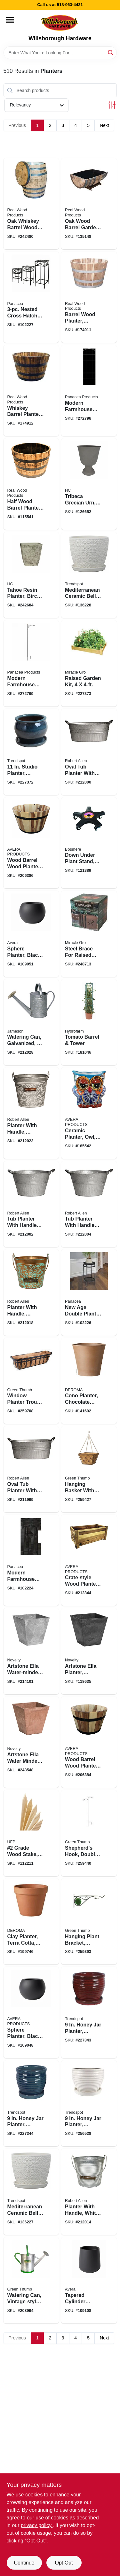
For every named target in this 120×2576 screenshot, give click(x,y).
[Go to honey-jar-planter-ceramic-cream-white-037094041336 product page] (89, 2103)
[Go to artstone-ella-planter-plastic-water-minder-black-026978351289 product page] (89, 1651)
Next (104, 125)
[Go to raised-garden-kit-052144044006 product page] (89, 663)
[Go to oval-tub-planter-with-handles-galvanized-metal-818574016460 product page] (89, 752)
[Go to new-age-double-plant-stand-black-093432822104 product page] (89, 1292)
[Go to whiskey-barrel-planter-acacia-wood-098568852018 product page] (31, 390)
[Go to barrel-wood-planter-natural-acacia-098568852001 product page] (89, 297)
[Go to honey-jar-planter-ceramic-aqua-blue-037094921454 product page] (31, 2103)
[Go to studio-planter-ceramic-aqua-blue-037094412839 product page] (31, 752)
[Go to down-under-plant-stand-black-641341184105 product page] (89, 842)
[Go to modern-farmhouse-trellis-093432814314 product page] (89, 390)
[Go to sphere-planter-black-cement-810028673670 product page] (31, 934)
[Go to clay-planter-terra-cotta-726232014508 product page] (31, 1921)
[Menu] (10, 20)
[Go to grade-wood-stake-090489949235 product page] (31, 1833)
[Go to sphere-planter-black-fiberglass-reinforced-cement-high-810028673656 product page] (31, 2012)
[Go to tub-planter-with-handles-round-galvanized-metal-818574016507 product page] (89, 1204)
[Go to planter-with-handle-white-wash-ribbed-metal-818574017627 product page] (89, 2192)
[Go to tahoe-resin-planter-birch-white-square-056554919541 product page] (31, 575)
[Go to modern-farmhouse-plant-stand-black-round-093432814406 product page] (31, 1560)
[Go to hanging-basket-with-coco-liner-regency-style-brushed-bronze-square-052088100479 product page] (89, 1469)
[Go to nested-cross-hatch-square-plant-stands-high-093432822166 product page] (31, 297)
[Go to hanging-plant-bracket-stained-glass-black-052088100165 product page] (89, 1921)
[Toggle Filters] (112, 105)
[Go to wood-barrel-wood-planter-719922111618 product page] (31, 842)
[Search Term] (60, 52)
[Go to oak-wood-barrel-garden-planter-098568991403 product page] (89, 203)
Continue (24, 2562)
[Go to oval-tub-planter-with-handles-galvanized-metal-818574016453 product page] (31, 1469)
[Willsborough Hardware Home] (60, 22)
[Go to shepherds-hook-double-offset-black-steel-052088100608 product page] (89, 1833)
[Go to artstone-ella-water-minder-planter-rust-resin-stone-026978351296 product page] (31, 1742)
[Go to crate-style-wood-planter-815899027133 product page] (89, 1560)
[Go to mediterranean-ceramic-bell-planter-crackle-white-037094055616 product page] (89, 575)
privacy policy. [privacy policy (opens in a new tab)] (36, 2525)
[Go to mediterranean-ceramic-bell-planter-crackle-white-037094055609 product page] (31, 2192)
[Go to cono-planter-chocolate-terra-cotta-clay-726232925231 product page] (89, 1381)
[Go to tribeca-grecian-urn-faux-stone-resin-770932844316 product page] (89, 483)
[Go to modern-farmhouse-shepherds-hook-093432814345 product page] (31, 663)
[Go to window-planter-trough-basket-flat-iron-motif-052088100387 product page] (31, 1381)
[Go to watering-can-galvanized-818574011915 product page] (31, 1022)
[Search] (111, 52)
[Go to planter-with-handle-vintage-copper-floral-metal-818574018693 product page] (31, 1292)
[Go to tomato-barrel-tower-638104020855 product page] (89, 1022)
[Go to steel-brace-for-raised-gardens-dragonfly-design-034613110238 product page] (89, 934)
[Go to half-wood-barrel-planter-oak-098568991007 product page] (31, 483)
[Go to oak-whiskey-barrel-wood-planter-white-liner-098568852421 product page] (31, 203)
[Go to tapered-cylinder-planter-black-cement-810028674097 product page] (89, 2280)
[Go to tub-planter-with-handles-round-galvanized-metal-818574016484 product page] (31, 1204)
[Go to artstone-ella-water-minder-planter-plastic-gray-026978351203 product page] (31, 1651)
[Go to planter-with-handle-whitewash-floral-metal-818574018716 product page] (31, 1113)
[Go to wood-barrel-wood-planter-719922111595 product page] (89, 1742)
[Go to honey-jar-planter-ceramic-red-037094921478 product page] (89, 2012)
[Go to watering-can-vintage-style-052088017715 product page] (31, 2280)
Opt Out (64, 2562)
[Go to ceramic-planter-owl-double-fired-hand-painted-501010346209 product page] (89, 1113)
